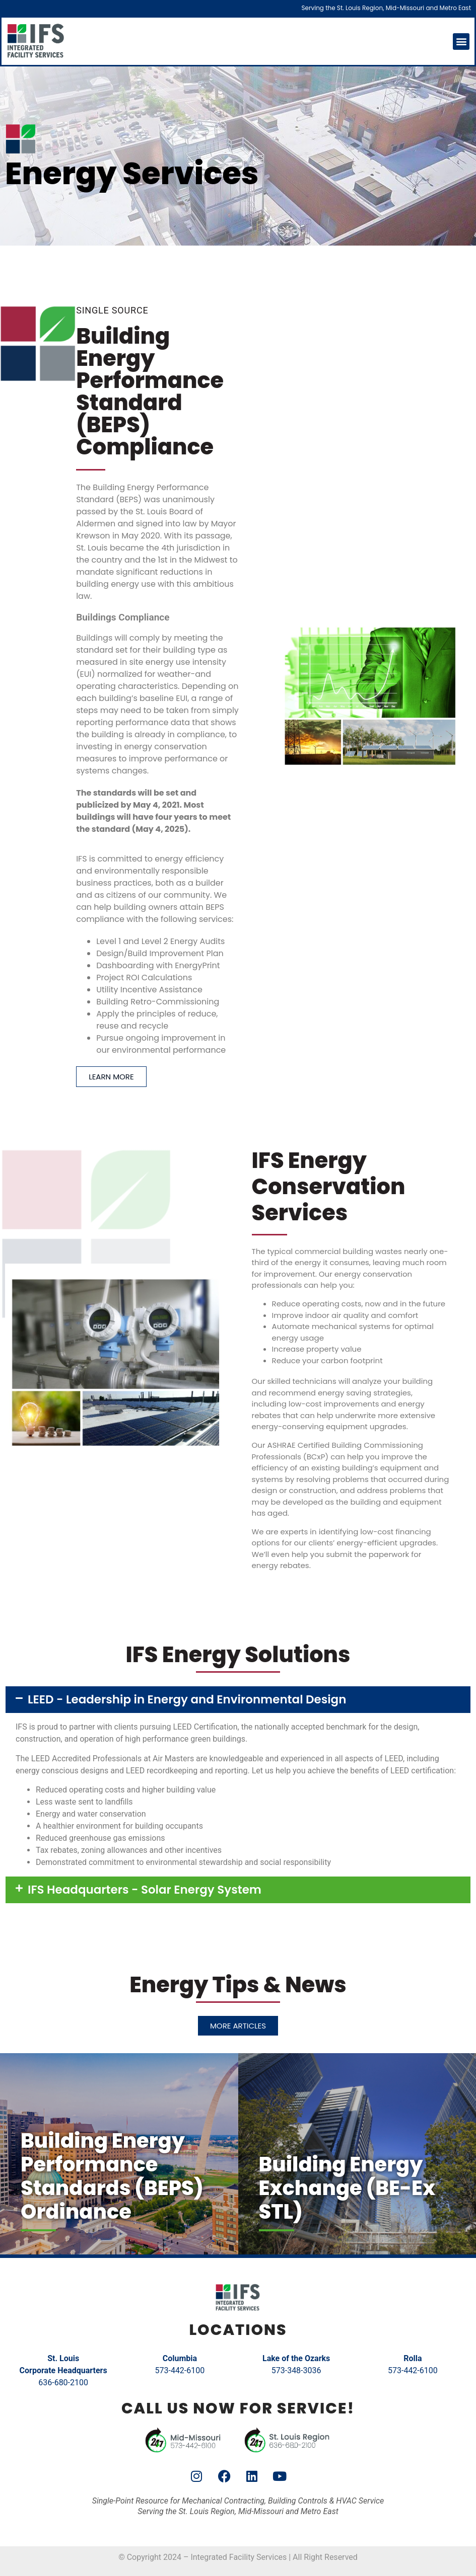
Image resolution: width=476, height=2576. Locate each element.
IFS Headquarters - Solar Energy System (144, 1890)
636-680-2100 (63, 2382)
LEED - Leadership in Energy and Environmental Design (187, 1699)
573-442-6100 (180, 2370)
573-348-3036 (296, 2370)
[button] (461, 41)
